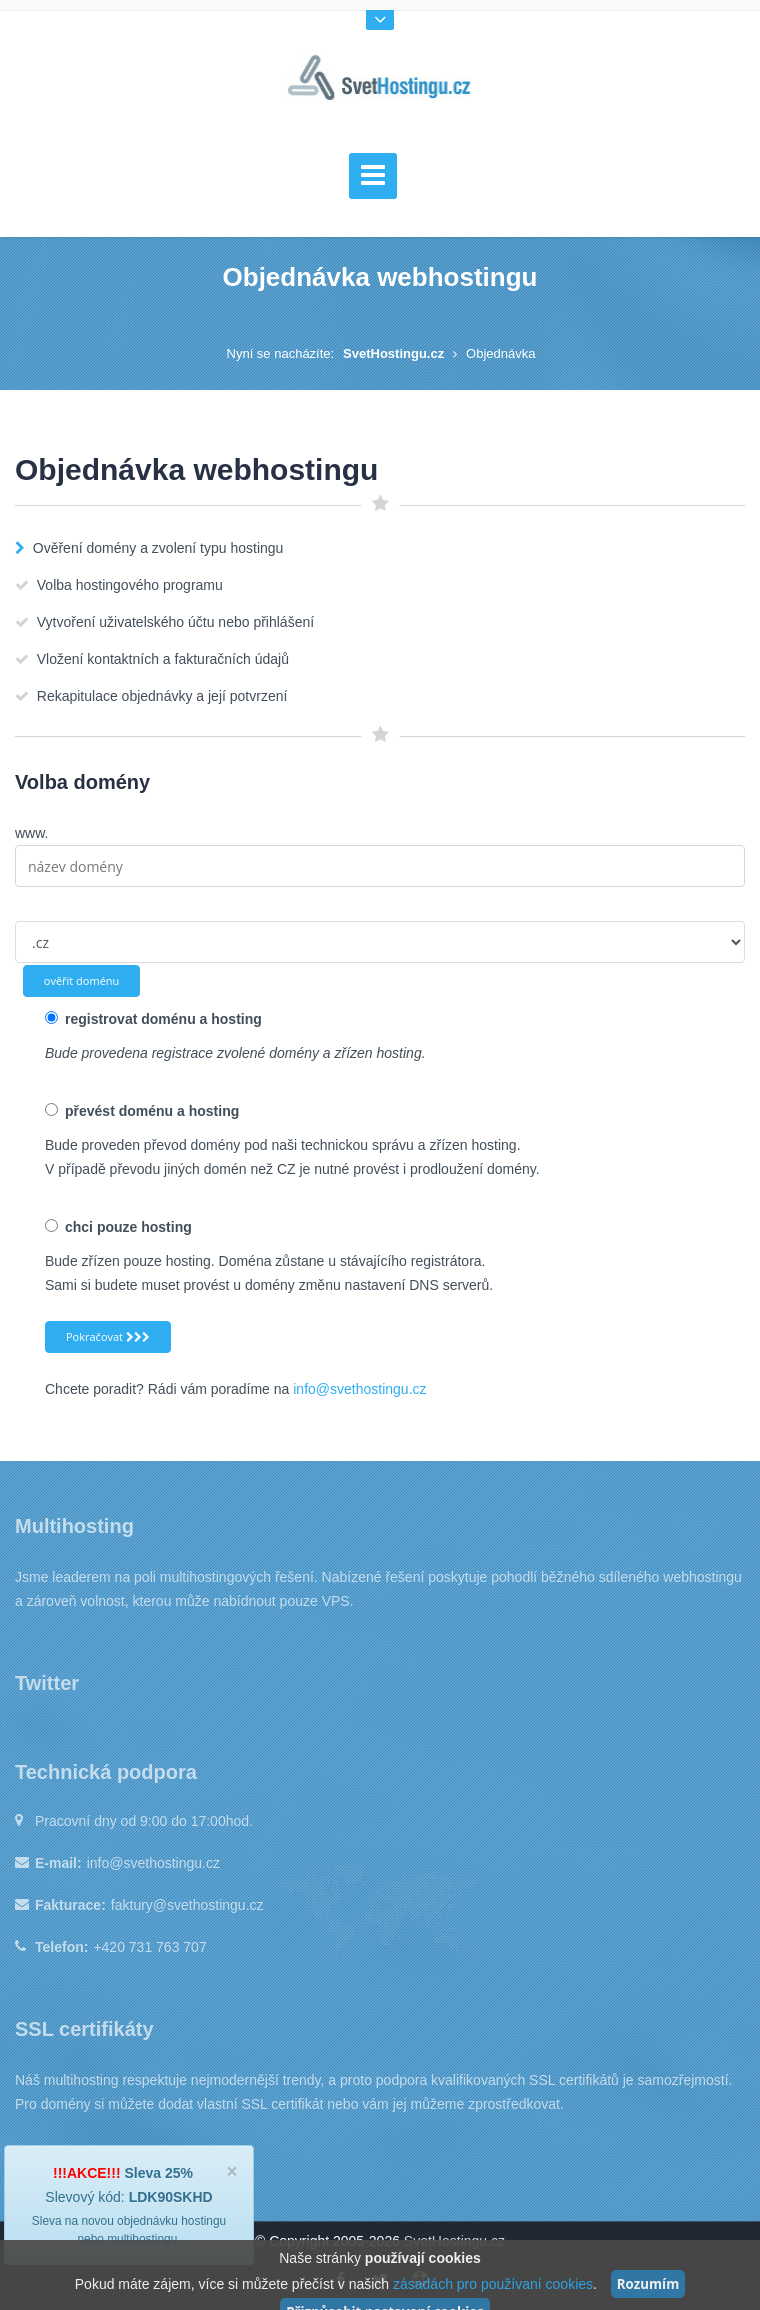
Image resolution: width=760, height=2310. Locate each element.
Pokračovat (108, 1336)
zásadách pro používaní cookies (493, 2284)
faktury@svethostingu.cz (187, 1905)
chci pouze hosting (118, 1227)
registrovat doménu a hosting (153, 1019)
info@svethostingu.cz (359, 1389)
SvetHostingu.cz (393, 353)
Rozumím (648, 2284)
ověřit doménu (82, 980)
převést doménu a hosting (142, 1111)
